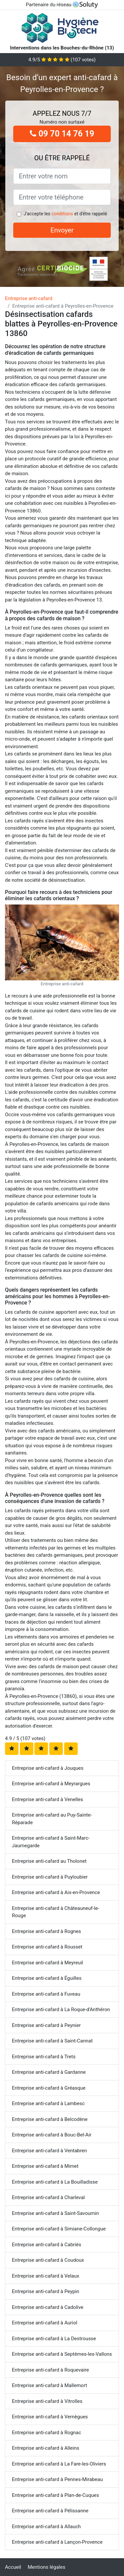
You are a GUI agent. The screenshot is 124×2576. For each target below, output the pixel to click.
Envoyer (62, 230)
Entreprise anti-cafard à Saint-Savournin (55, 2213)
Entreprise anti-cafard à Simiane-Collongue (59, 2229)
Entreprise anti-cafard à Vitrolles (47, 2401)
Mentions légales (46, 2567)
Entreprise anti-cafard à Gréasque (48, 2088)
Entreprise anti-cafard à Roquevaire (50, 2370)
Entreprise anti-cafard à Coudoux (48, 2260)
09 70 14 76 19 (62, 133)
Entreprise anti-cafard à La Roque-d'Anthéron (61, 2009)
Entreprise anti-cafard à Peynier (46, 2025)
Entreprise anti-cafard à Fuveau (46, 1994)
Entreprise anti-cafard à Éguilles (46, 1978)
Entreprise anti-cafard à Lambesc (48, 2103)
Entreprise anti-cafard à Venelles (47, 1799)
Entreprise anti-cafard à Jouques (47, 1768)
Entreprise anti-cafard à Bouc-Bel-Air (52, 2135)
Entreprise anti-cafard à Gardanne (49, 2072)
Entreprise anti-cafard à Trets (43, 2057)
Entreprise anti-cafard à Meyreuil (47, 1963)
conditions (62, 213)
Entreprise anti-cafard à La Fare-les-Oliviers (59, 2464)
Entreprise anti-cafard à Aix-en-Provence (56, 1892)
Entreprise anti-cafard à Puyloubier (50, 1877)
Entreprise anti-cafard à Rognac (46, 2433)
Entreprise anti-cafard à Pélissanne (50, 2511)
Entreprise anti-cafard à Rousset (47, 1947)
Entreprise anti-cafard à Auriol (44, 2323)
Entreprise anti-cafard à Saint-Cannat (52, 2041)
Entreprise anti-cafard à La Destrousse (54, 2339)
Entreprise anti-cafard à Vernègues (50, 2417)
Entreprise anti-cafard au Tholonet (49, 1861)
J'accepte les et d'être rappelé (65, 213)
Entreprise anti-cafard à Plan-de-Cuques (55, 2495)
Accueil (13, 2567)
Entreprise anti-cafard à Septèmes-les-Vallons (62, 2354)
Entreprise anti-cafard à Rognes (46, 1931)
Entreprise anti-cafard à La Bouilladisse (55, 2182)
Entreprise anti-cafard (28, 298)
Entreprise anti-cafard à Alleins (45, 2448)
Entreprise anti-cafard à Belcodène (50, 2119)
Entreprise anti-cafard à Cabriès (46, 2245)
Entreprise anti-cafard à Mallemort (49, 2385)
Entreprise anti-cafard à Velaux (45, 2276)
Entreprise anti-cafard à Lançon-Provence (57, 2542)
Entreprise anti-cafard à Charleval (48, 2197)
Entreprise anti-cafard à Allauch (46, 2527)
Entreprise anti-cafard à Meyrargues (51, 1784)
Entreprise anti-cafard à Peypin (45, 2291)
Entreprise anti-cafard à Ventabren (49, 2151)
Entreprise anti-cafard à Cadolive (47, 2307)
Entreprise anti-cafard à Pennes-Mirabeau (57, 2479)
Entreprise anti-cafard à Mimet (45, 2166)
